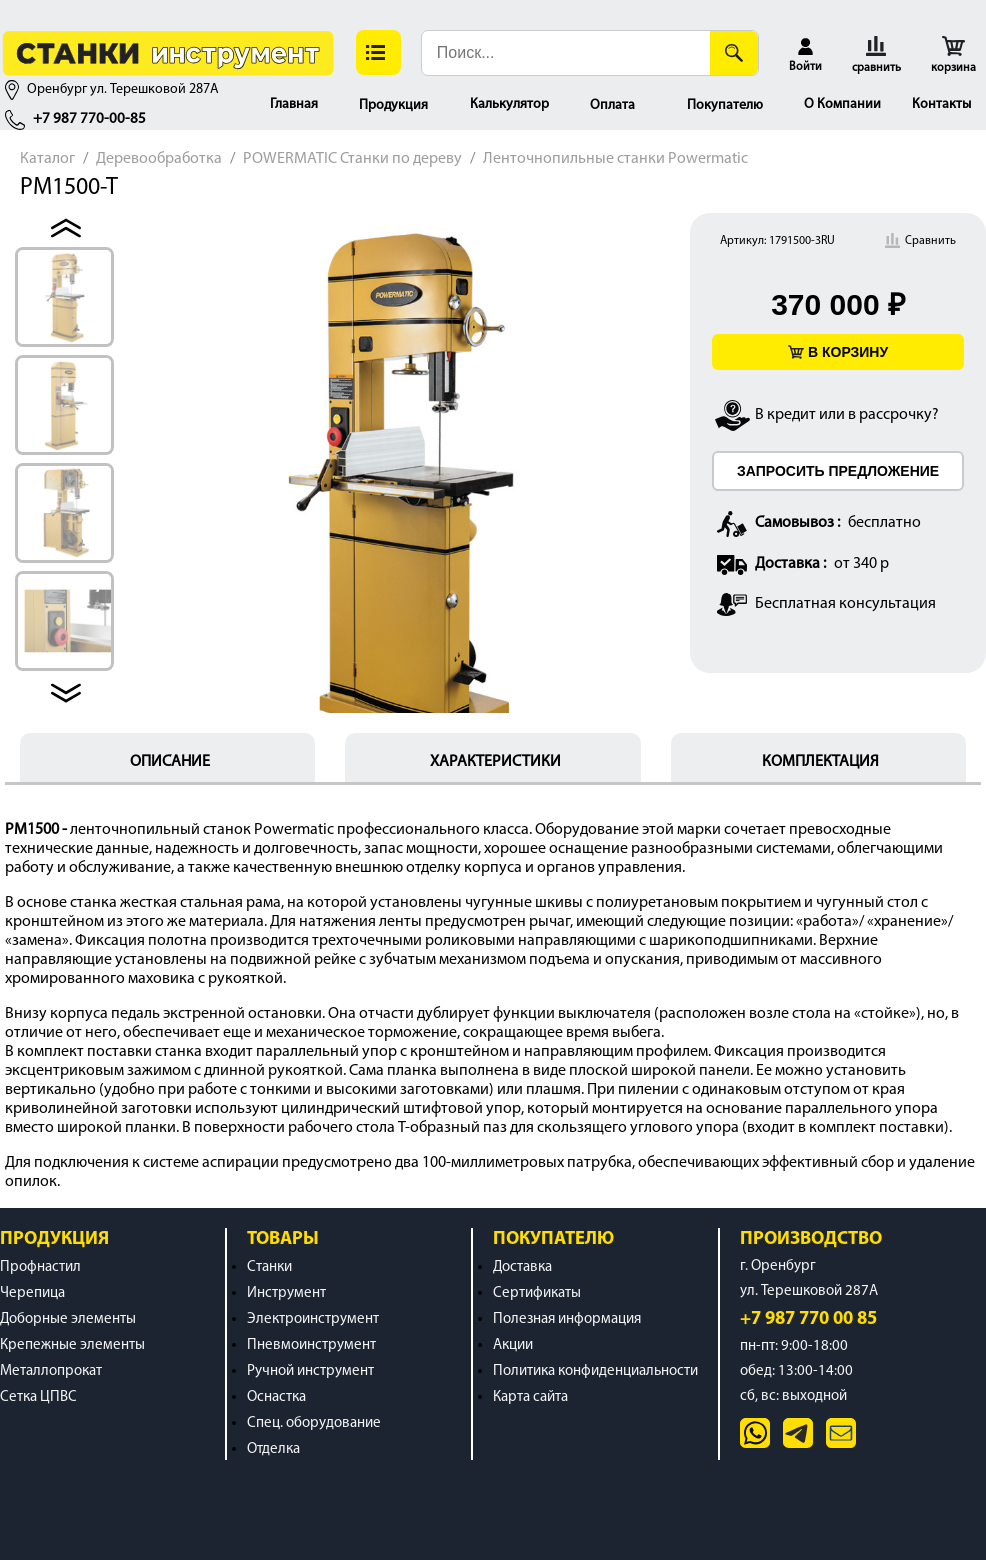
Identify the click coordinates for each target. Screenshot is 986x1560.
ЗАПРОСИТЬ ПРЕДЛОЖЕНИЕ (838, 471)
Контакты (941, 104)
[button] (378, 52)
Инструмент (286, 1293)
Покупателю (725, 105)
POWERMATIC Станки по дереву (352, 159)
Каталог (47, 159)
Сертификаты (537, 1293)
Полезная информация (567, 1319)
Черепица (32, 1293)
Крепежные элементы (72, 1345)
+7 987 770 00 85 (808, 1319)
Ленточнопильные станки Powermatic (615, 159)
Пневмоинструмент (311, 1345)
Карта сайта (530, 1397)
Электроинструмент (313, 1319)
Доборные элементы (68, 1319)
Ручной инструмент (310, 1371)
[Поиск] (734, 53)
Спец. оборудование (314, 1423)
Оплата (612, 105)
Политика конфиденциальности (595, 1371)
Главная (294, 104)
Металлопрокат (51, 1371)
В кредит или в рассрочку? (847, 415)
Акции (513, 1345)
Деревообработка (159, 159)
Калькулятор (509, 104)
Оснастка (276, 1397)
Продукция (393, 105)
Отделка (273, 1449)
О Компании (842, 104)
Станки (269, 1267)
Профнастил (40, 1267)
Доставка (522, 1267)
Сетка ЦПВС (38, 1397)
